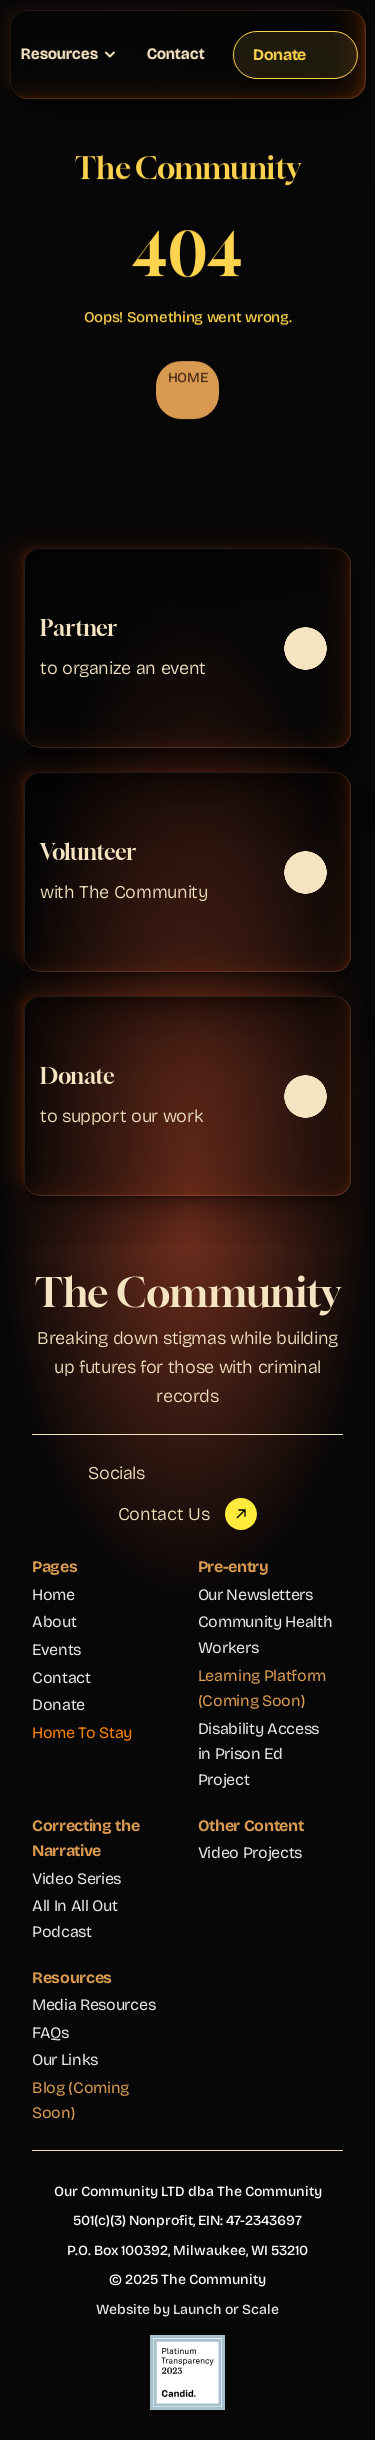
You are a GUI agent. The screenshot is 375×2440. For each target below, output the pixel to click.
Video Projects (250, 1852)
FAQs (50, 2032)
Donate (58, 1704)
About (54, 1621)
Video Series (76, 1878)
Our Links (65, 2059)
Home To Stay (82, 1732)
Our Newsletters (255, 1594)
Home (53, 1594)
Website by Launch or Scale (187, 2309)
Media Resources (93, 2004)
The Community (187, 1292)
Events (56, 1649)
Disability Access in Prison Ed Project (260, 1754)
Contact (176, 53)
